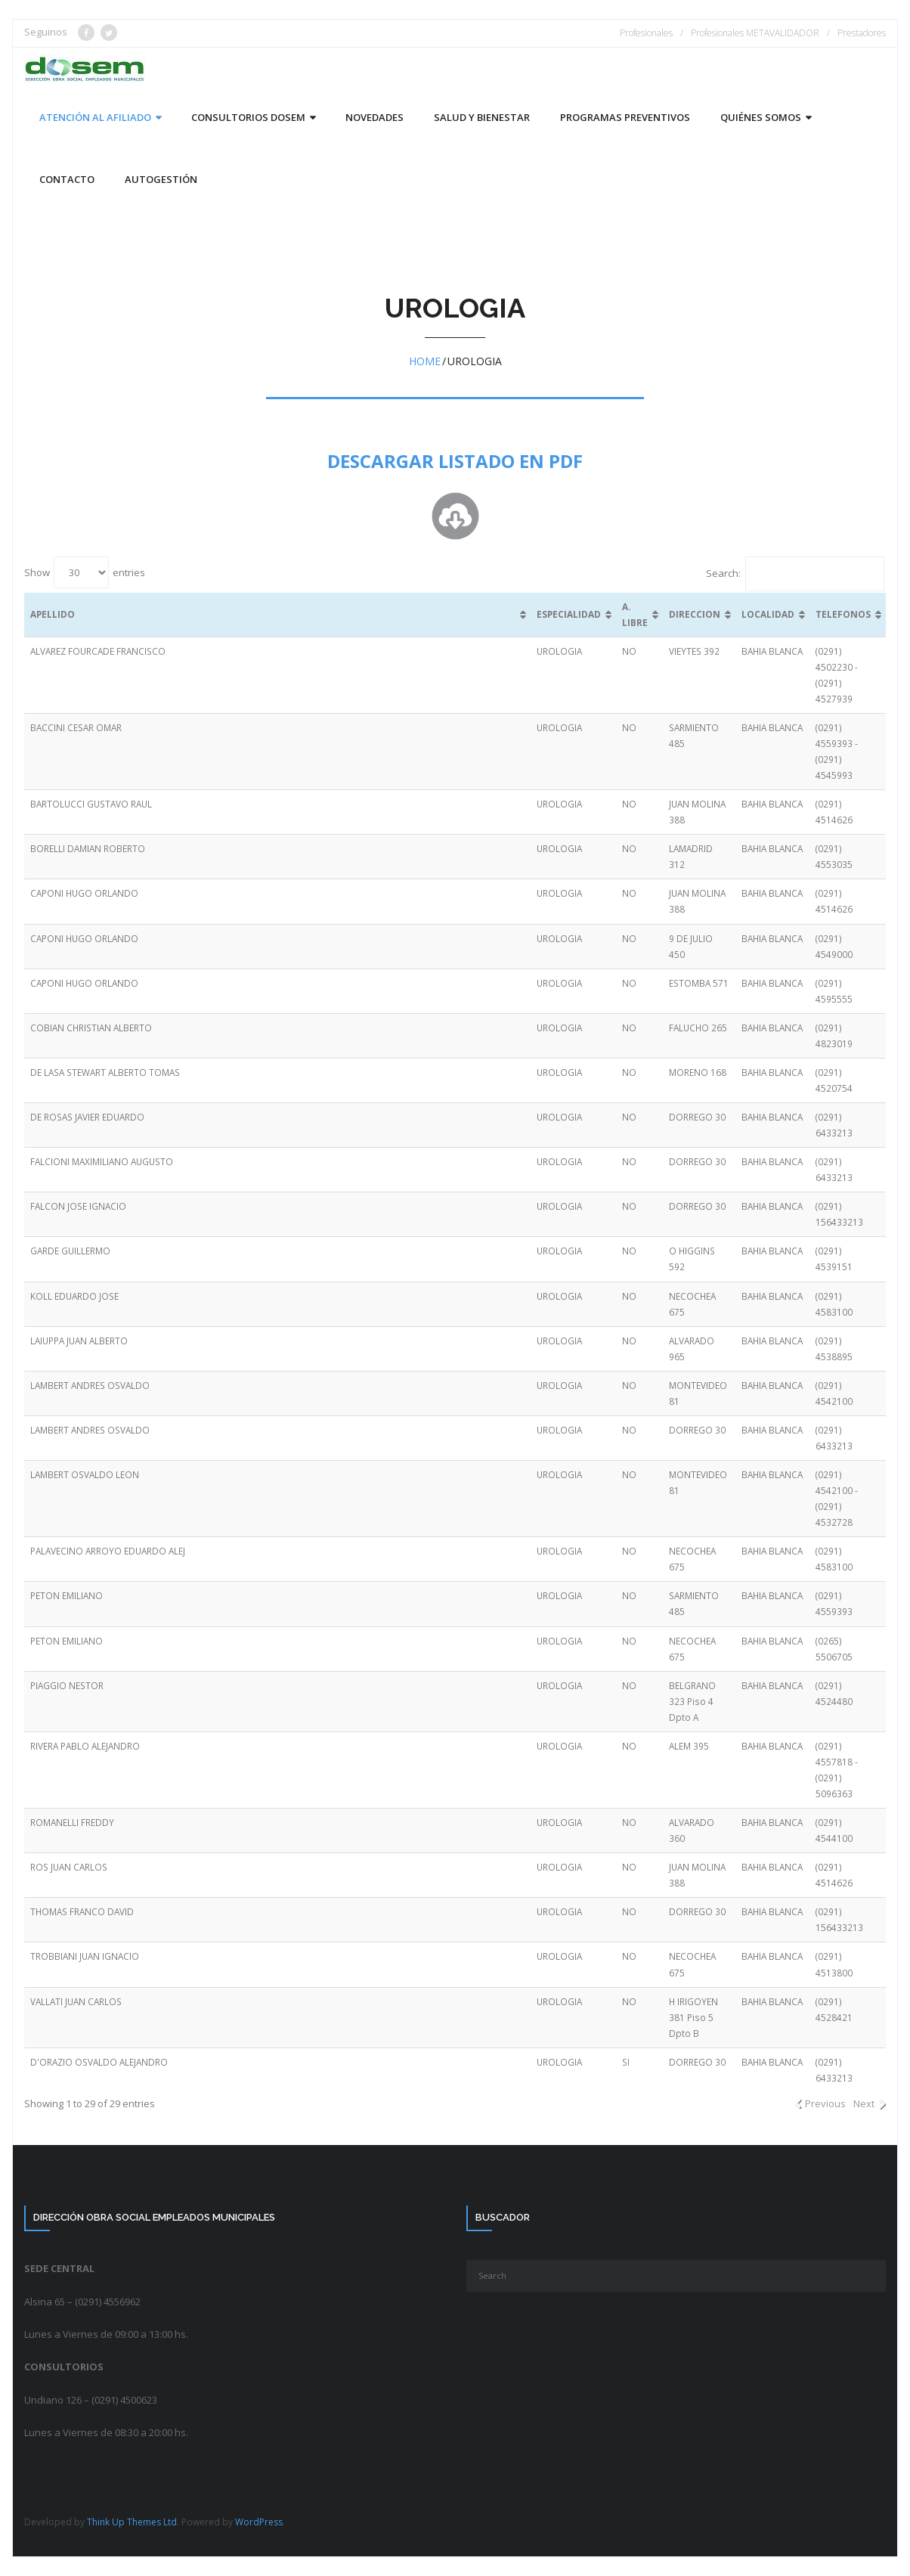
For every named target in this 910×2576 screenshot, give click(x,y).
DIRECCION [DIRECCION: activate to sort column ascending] (694, 614)
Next (863, 2103)
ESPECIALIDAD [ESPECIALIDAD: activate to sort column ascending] (569, 614)
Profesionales (646, 32)
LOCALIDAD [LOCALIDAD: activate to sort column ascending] (767, 614)
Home (425, 361)
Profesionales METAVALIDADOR (755, 32)
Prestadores (861, 32)
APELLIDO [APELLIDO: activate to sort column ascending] (52, 614)
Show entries (84, 572)
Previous (825, 2103)
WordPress (259, 2522)
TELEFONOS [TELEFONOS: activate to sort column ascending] (843, 614)
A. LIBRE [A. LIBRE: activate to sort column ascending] (635, 614)
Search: (795, 573)
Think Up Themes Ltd (132, 2522)
